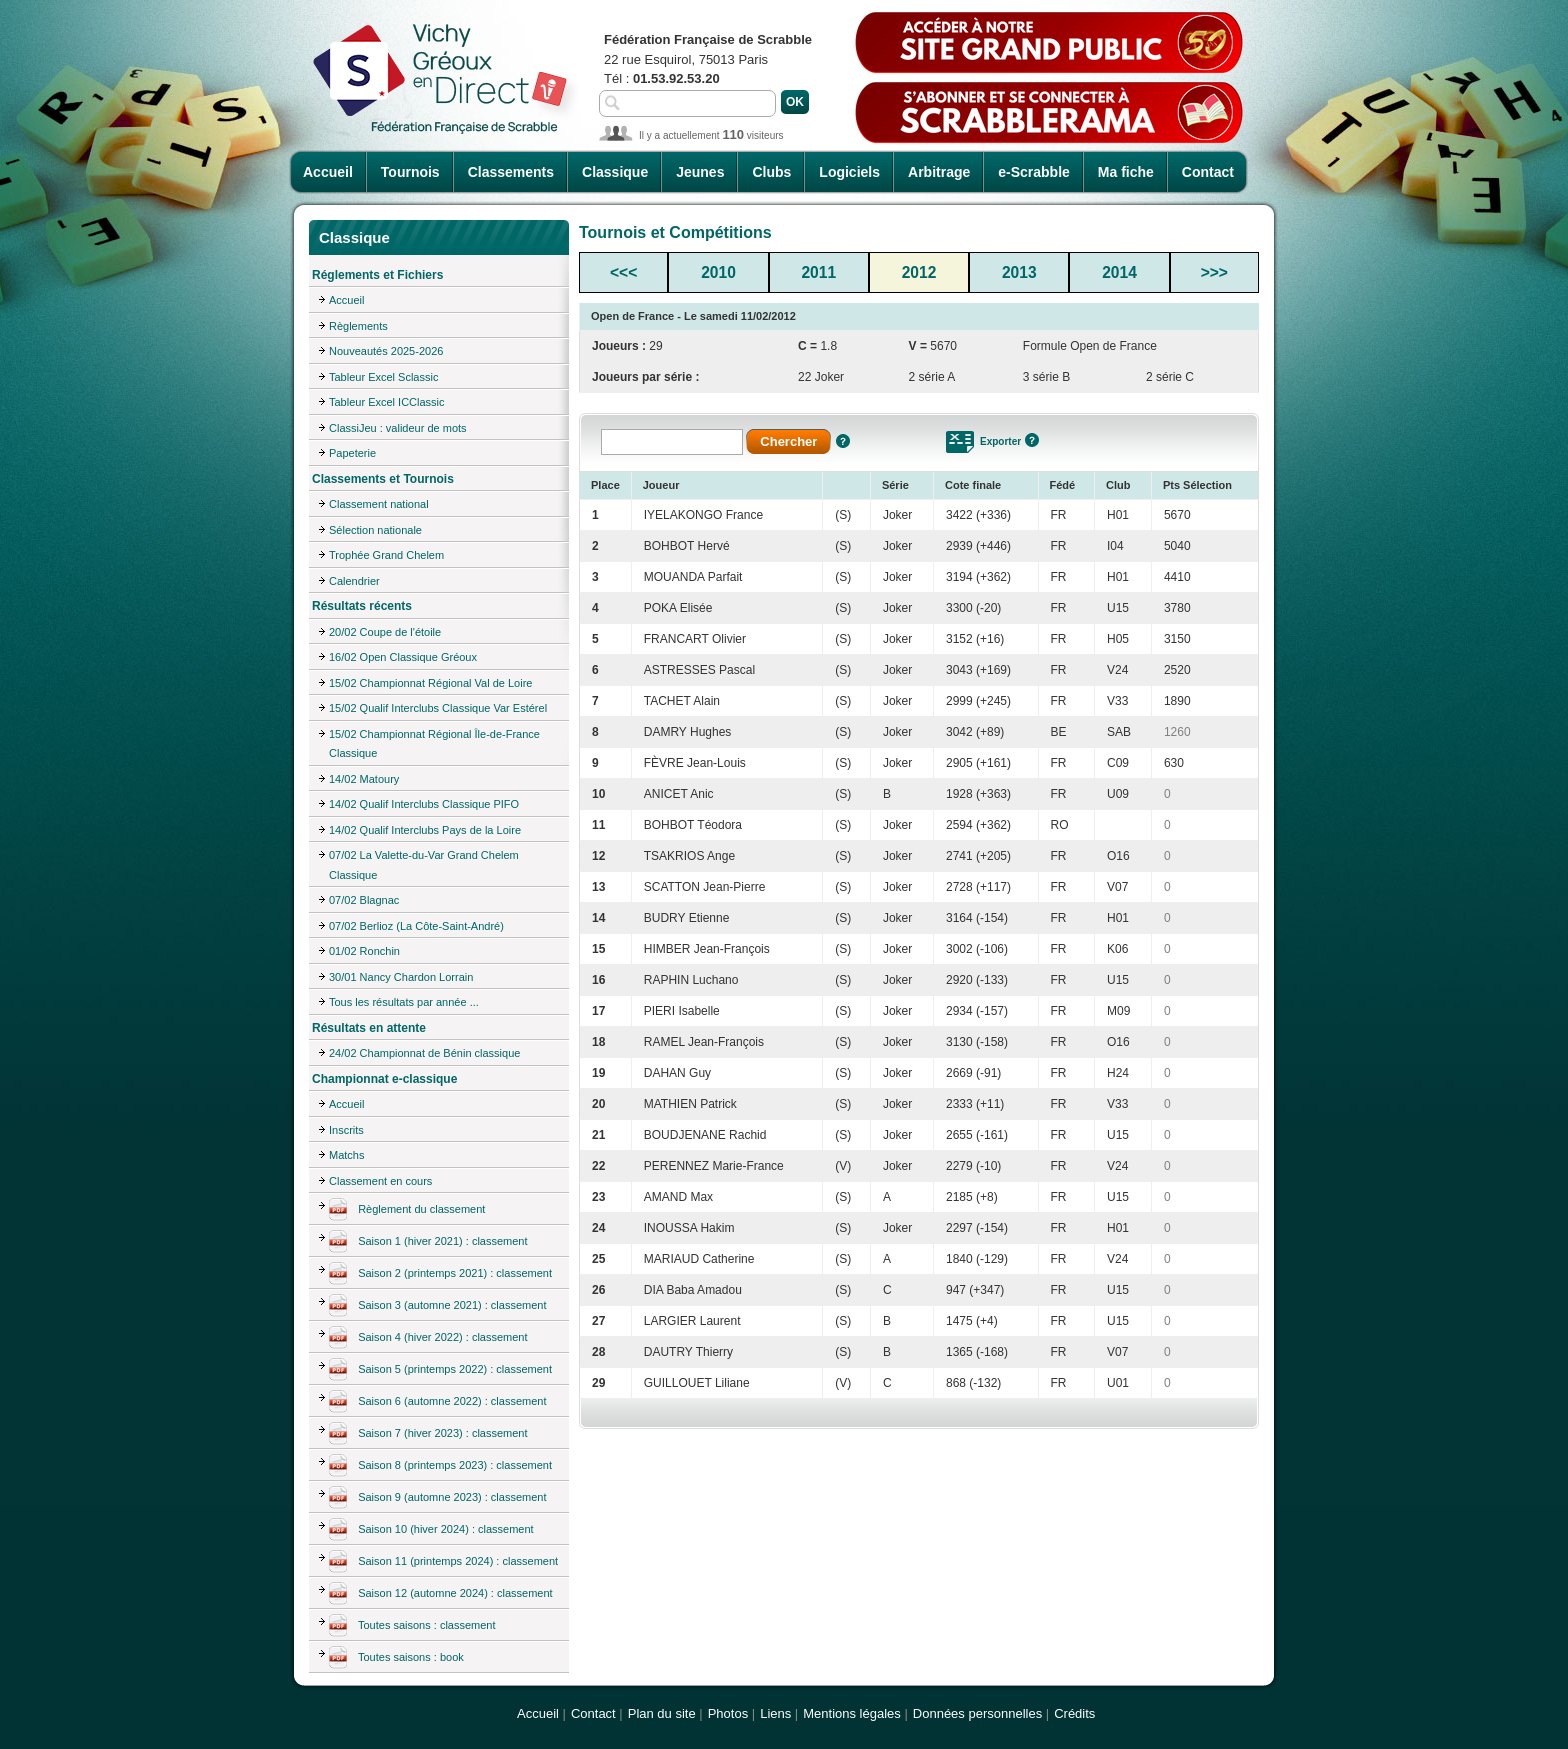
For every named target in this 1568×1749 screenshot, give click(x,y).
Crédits (1074, 1713)
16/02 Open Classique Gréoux (403, 657)
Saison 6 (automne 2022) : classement (438, 1402)
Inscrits (346, 1130)
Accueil (328, 172)
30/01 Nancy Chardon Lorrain (401, 977)
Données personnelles (977, 1713)
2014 (1119, 272)
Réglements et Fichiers (377, 275)
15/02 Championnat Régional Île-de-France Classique (434, 744)
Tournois (410, 172)
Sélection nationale (375, 530)
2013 (1019, 272)
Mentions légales (852, 1713)
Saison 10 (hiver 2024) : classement (431, 1530)
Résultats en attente (369, 1028)
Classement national (379, 504)
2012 (919, 272)
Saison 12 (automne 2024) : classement (441, 1594)
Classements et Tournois (383, 479)
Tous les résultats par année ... (404, 1002)
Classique (615, 172)
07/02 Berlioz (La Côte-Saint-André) (416, 926)
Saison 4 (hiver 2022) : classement (428, 1338)
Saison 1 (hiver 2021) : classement (428, 1242)
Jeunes (700, 172)
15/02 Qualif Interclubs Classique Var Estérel (438, 708)
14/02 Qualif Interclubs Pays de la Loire (425, 830)
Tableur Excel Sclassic (383, 377)
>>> (1214, 272)
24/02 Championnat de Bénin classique (424, 1053)
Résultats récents (362, 606)
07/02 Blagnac (364, 900)
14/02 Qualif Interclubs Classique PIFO (424, 804)
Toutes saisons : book (396, 1658)
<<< (623, 272)
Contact (1208, 172)
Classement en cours (380, 1181)
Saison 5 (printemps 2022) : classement (440, 1370)
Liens (775, 1713)
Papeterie (352, 453)
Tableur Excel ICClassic (387, 402)
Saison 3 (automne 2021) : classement (438, 1306)
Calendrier (354, 581)
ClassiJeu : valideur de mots (398, 428)
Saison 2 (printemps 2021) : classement (440, 1274)
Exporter (1000, 441)
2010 (718, 272)
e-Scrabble (1034, 172)
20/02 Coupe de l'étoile (385, 632)
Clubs (771, 172)
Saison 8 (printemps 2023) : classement (440, 1466)
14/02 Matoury (364, 779)
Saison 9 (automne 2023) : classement (438, 1498)
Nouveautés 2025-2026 (386, 351)
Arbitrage (939, 172)
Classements (511, 172)
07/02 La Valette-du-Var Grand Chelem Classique (424, 865)
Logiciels (849, 172)
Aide (843, 441)
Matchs (346, 1155)
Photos (728, 1713)
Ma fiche (1126, 172)
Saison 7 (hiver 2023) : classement (428, 1434)
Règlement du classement (407, 1210)
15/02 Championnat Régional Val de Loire (430, 683)
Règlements (358, 326)
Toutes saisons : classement (412, 1626)
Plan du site (662, 1713)
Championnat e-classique (384, 1079)
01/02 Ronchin (364, 951)
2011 (818, 272)
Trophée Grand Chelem (386, 555)
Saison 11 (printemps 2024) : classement (443, 1562)
